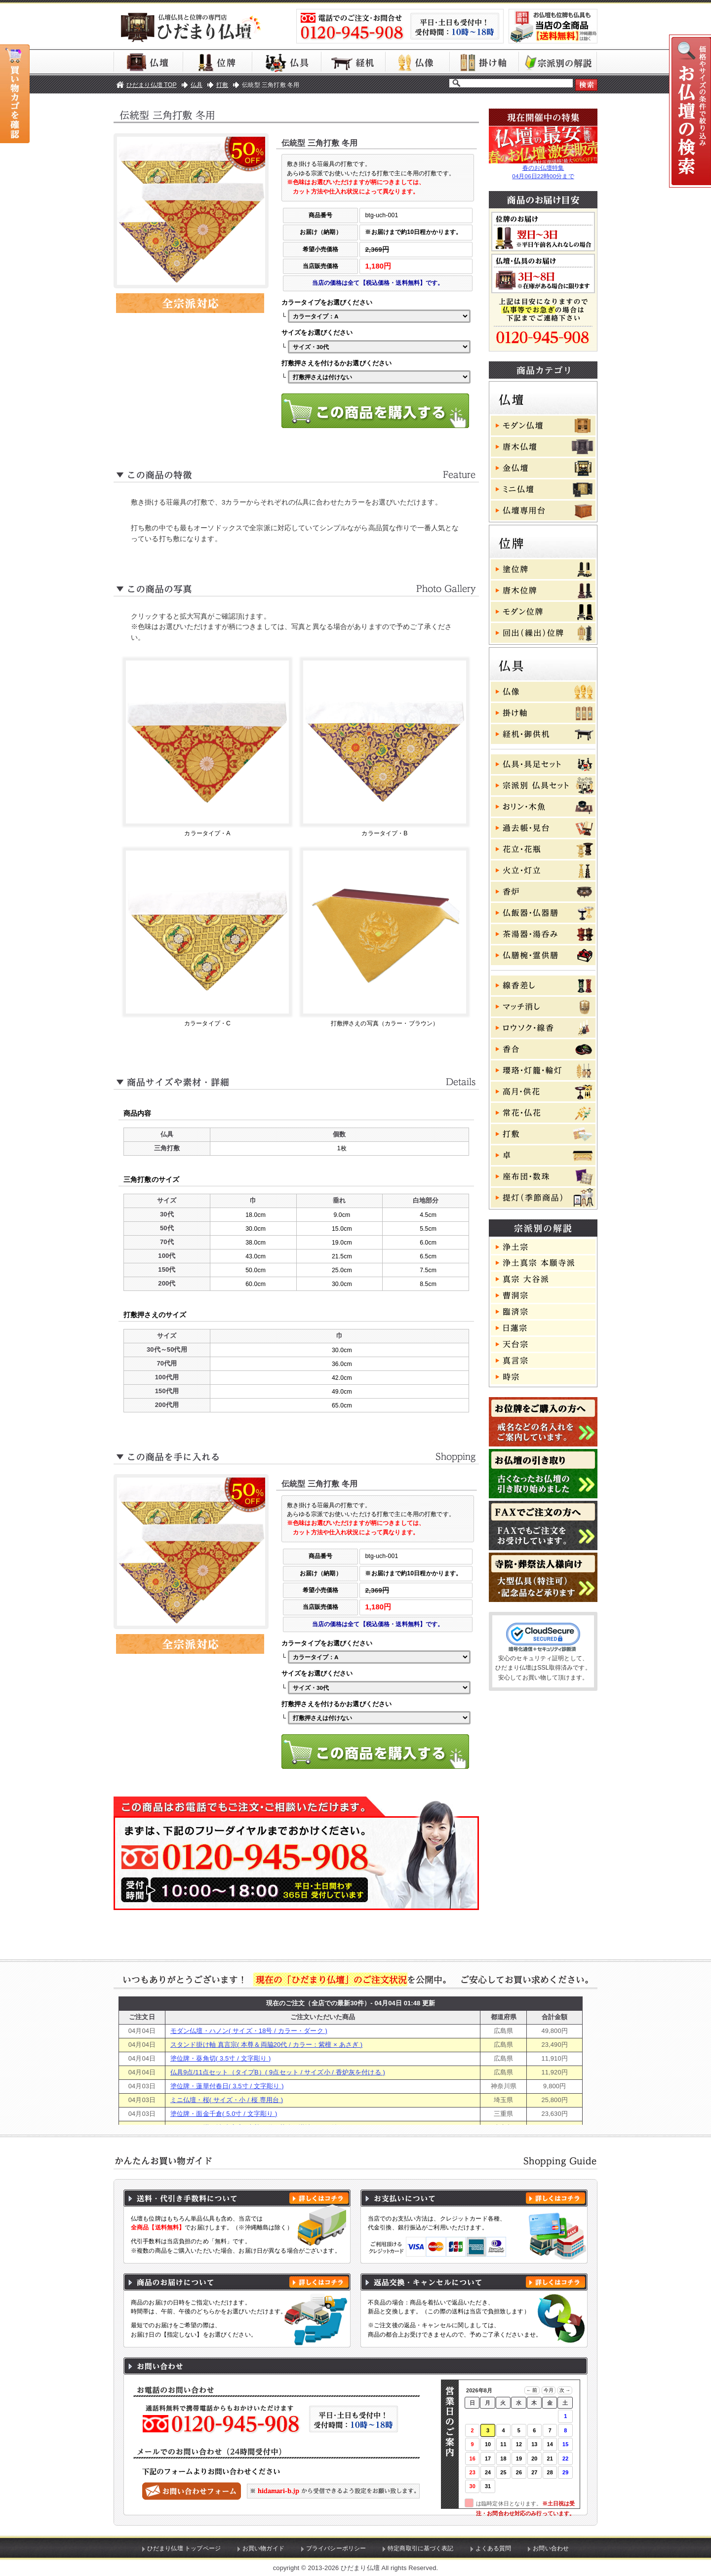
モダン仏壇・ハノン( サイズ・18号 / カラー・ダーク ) (248, 2030)
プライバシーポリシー (336, 2548)
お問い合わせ (551, 2548)
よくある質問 (493, 2548)
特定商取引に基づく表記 (421, 2548)
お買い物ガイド (263, 2548)
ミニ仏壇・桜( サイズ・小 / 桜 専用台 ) (226, 2100)
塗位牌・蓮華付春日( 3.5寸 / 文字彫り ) (227, 2086)
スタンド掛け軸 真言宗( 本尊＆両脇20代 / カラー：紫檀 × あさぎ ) (266, 2044)
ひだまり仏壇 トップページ (184, 2548)
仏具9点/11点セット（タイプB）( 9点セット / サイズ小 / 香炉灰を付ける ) (277, 2072)
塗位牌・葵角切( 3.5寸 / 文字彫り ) (220, 2058)
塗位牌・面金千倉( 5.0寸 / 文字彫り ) (223, 2113)
